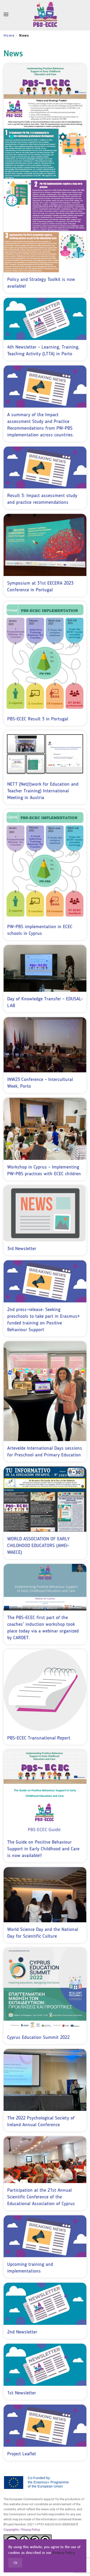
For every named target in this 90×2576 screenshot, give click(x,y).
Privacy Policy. (64, 2552)
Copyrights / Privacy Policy (22, 2529)
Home (9, 35)
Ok (15, 2562)
